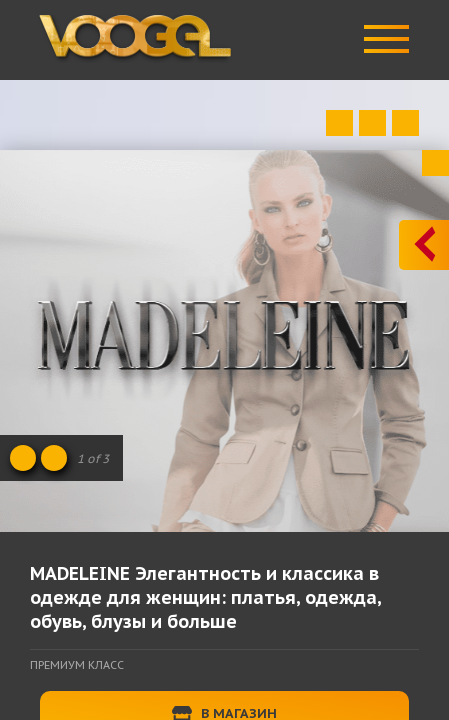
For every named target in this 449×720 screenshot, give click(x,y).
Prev (339, 123)
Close (435, 163)
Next (405, 123)
